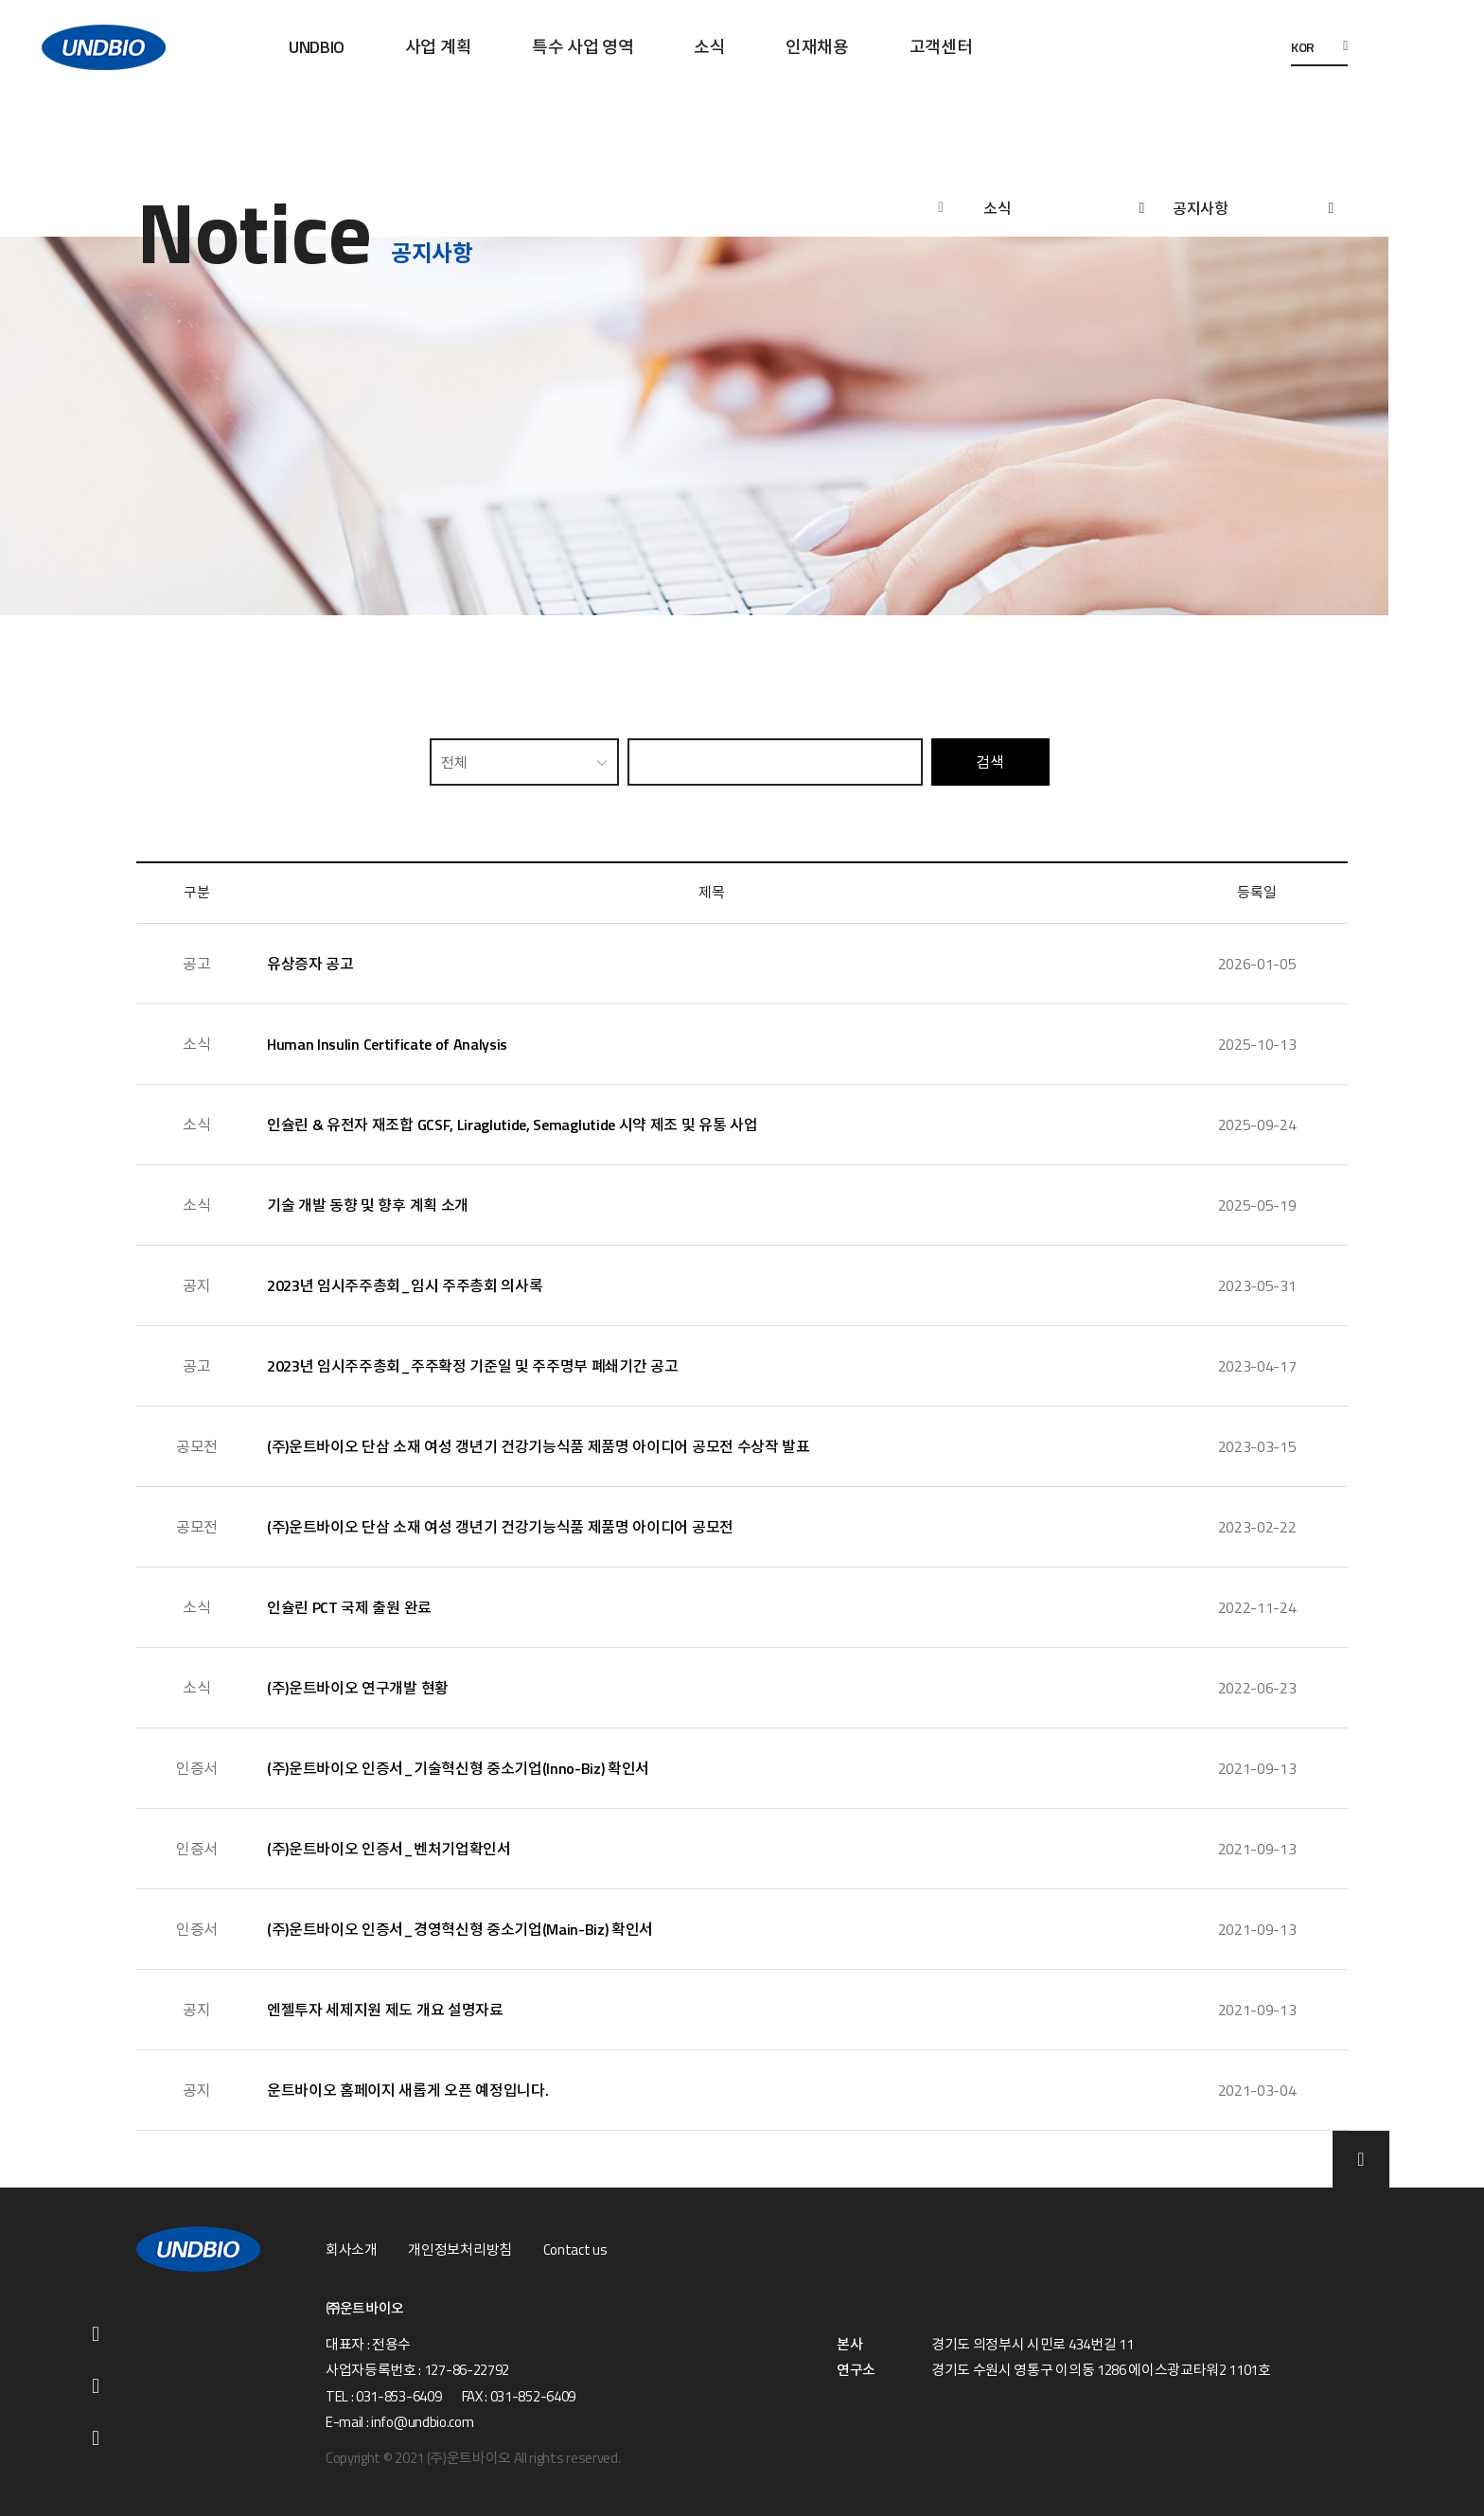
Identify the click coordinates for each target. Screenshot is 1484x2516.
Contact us (575, 2250)
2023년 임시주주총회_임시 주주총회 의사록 (404, 1285)
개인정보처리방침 (459, 2250)
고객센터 (941, 47)
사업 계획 (438, 47)
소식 (709, 47)
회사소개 (352, 2250)
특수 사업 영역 (582, 47)
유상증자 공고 (310, 963)
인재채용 (817, 47)
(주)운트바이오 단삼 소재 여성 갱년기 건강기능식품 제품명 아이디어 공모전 (500, 1526)
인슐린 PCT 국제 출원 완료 (349, 1607)
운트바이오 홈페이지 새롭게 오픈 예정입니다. (407, 2090)
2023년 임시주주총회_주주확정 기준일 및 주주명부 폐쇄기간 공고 (472, 1366)
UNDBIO (316, 47)
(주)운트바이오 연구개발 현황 (358, 1687)
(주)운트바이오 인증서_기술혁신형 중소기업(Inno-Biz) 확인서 (458, 1768)
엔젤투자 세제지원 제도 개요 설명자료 (385, 2009)
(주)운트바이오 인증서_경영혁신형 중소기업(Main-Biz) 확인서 (460, 1929)
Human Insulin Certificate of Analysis (387, 1044)
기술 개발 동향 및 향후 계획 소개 (367, 1205)
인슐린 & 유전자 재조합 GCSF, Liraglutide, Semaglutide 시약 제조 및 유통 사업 (512, 1124)
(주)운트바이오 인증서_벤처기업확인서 (389, 1848)
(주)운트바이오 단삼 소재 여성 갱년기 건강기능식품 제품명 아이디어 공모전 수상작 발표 (538, 1446)
